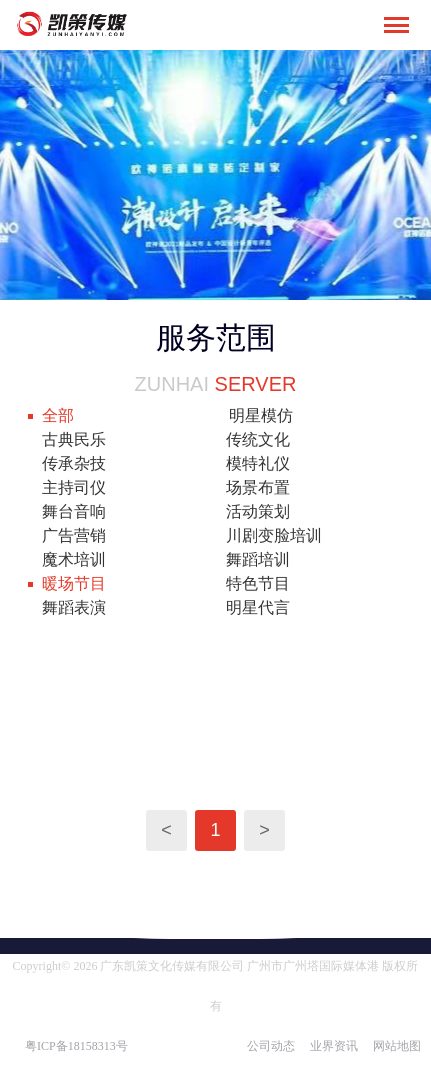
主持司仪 (74, 487)
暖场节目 (74, 583)
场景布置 (258, 487)
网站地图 (397, 1046)
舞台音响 (74, 511)
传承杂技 (74, 463)
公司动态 (271, 1046)
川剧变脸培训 (274, 535)
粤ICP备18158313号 (76, 1046)
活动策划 (258, 511)
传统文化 (258, 439)
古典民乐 (74, 439)
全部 (58, 415)
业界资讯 (334, 1046)
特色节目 (258, 583)
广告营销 (74, 535)
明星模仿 (261, 415)
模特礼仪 (258, 463)
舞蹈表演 (74, 607)
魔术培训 (74, 559)
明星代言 (258, 607)
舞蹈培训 (258, 559)
